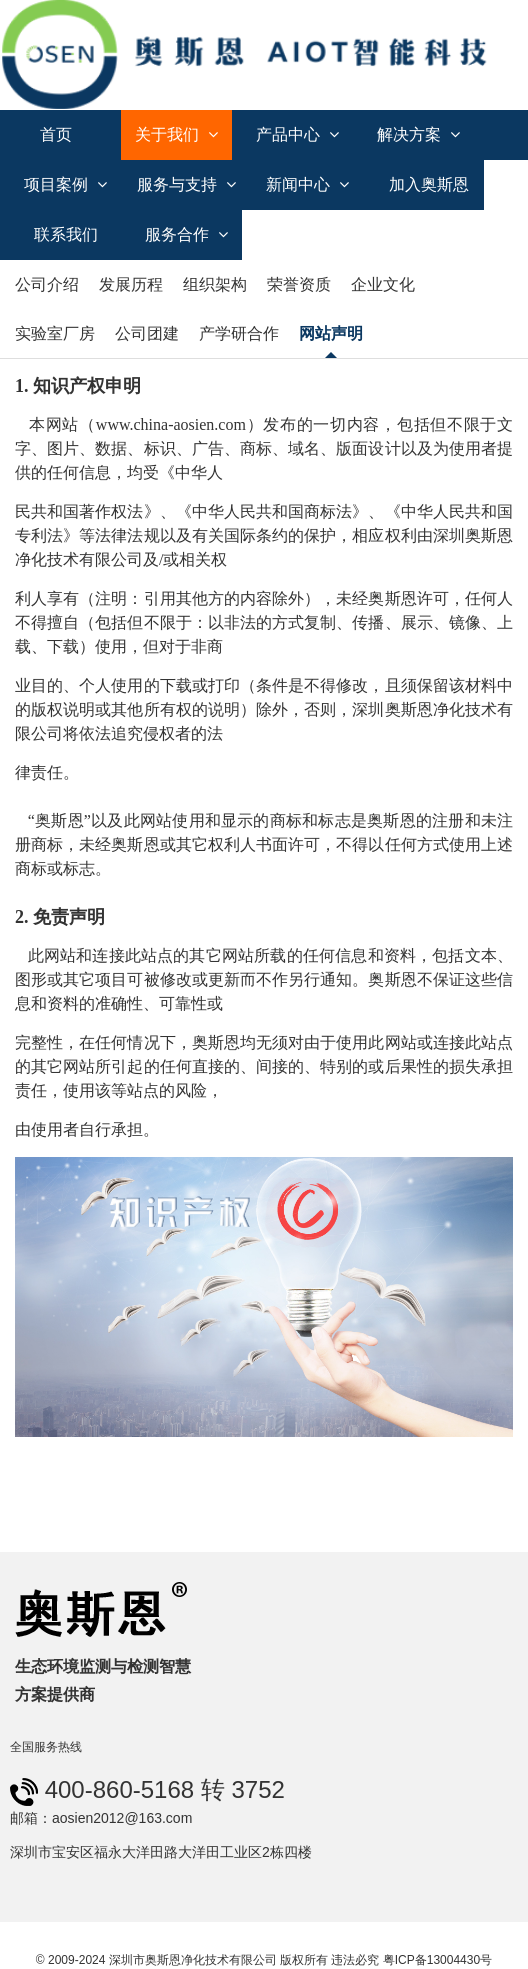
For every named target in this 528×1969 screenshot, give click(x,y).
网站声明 (331, 333)
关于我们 (176, 134)
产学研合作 (239, 333)
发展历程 (131, 284)
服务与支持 (186, 184)
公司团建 (147, 333)
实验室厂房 (55, 333)
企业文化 (383, 284)
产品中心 (297, 134)
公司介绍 (47, 284)
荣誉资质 (299, 284)
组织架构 (215, 284)
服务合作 (186, 234)
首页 (56, 134)
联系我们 (66, 234)
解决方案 (418, 134)
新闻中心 (307, 184)
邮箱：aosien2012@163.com (101, 1818)
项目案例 (65, 184)
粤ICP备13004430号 (437, 1960)
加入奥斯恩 (429, 184)
